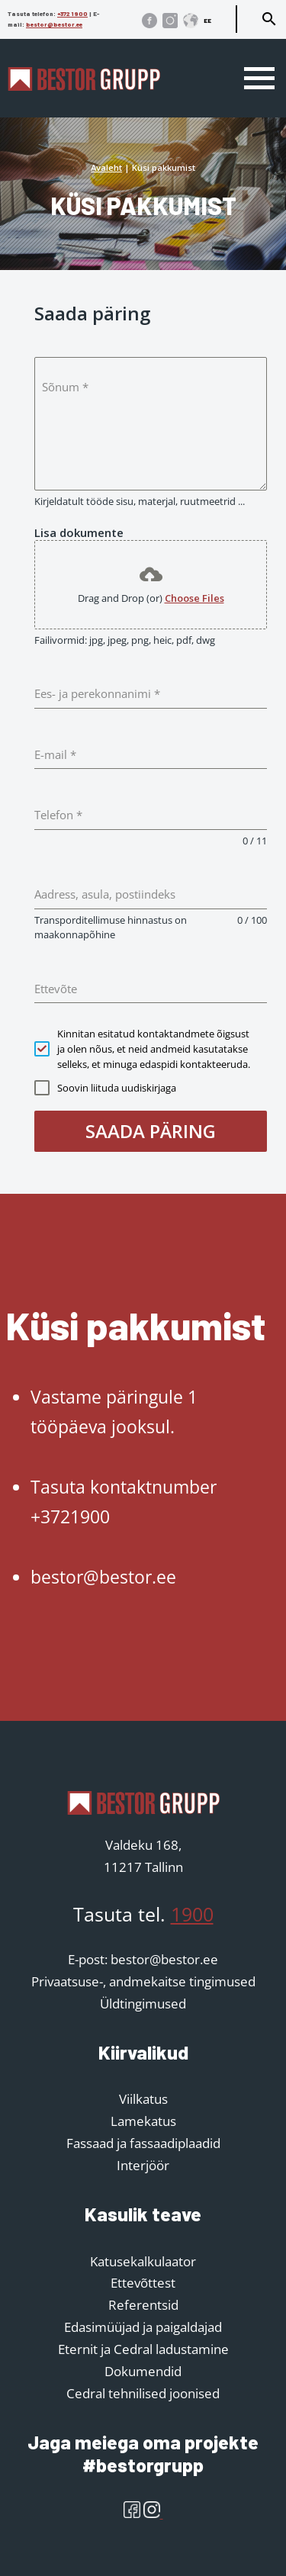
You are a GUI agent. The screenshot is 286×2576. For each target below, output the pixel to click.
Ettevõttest (143, 2282)
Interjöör (143, 2165)
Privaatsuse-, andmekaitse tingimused (143, 1981)
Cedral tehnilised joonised (143, 2393)
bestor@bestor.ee (54, 24)
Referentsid (143, 2305)
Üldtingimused (143, 2003)
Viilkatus (143, 2099)
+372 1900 (72, 14)
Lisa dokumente (79, 532)
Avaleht (106, 167)
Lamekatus (143, 2121)
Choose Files (194, 598)
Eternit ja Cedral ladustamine (143, 2349)
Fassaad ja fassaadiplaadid (143, 2143)
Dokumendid (143, 2371)
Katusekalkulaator (143, 2261)
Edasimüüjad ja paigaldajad (143, 2327)
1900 (192, 1914)
